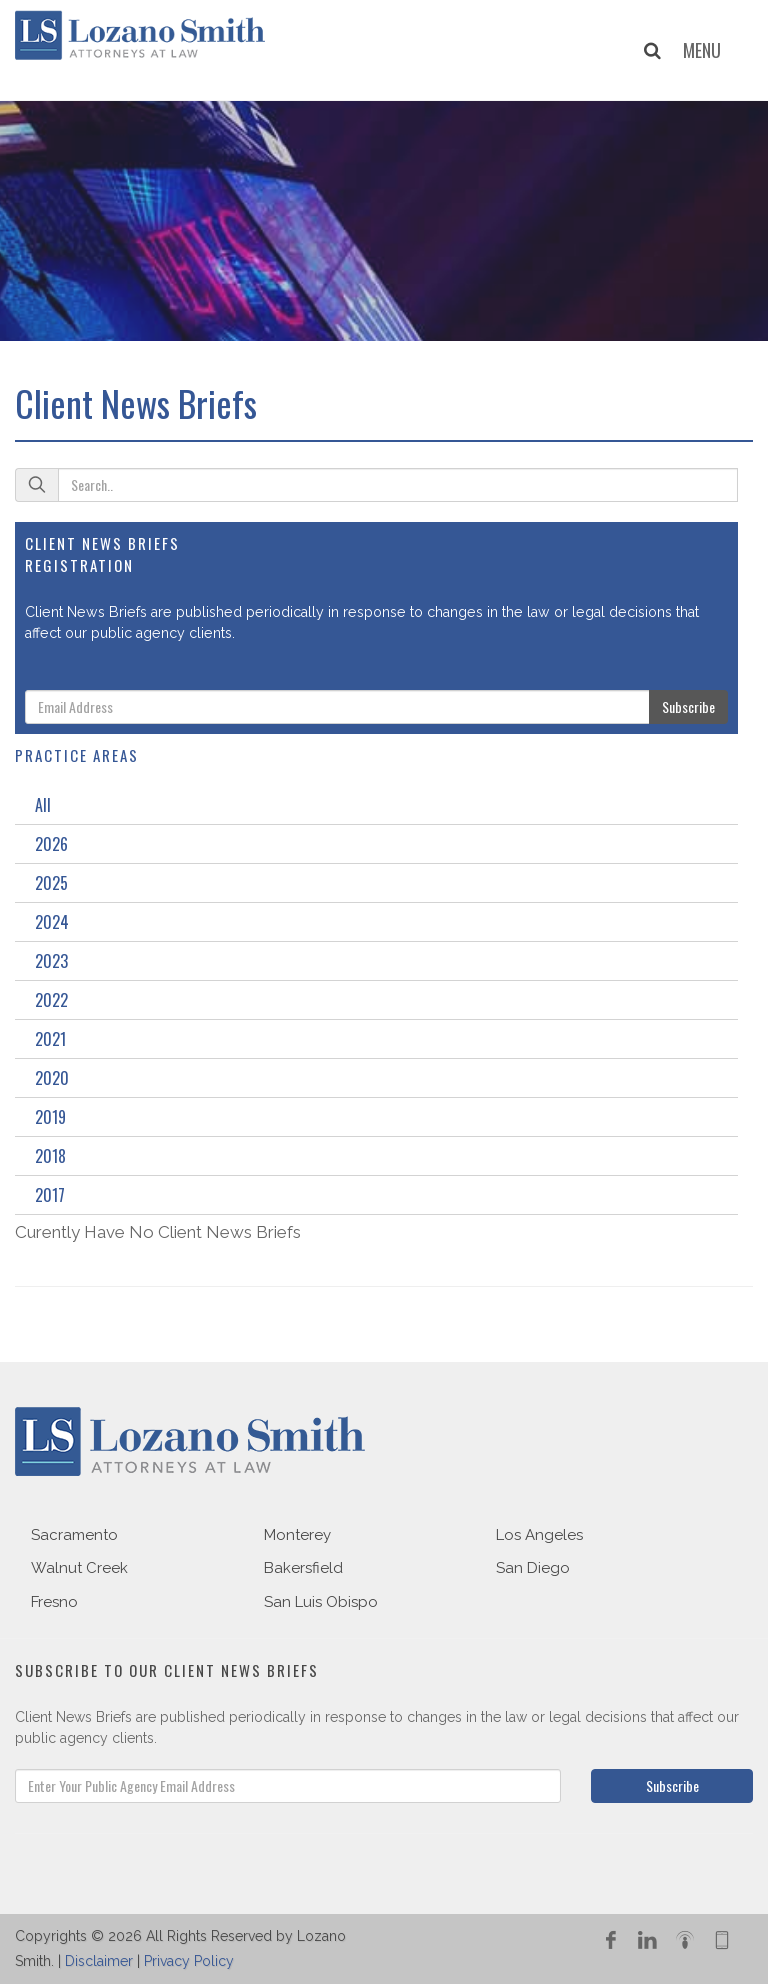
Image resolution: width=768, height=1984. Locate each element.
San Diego (533, 1568)
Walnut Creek (79, 1568)
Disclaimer (99, 1961)
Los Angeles (539, 1535)
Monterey (297, 1535)
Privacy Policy (189, 1961)
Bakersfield (303, 1568)
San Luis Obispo (321, 1602)
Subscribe (688, 706)
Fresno (54, 1602)
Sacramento (74, 1535)
